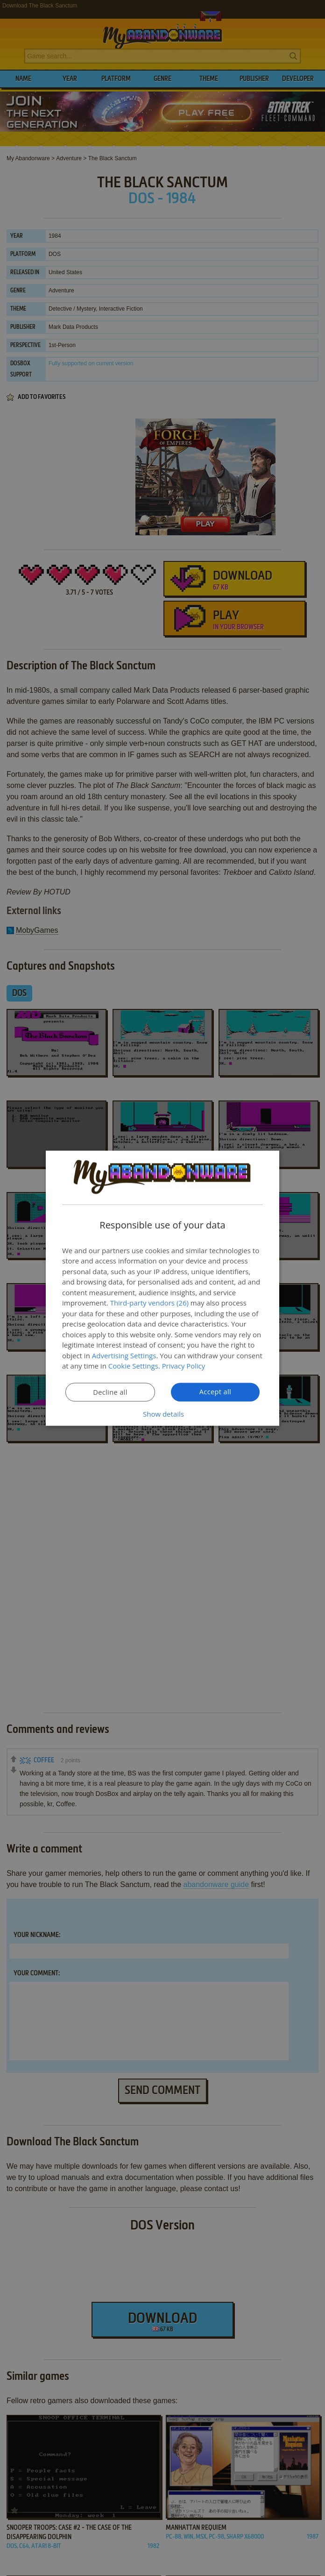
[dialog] (162, 1288)
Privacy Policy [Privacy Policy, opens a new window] (184, 1365)
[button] (162, 1413)
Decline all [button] (110, 1392)
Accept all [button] (215, 1391)
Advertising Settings (124, 1355)
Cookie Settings (133, 1365)
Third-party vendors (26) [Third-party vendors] (149, 1302)
